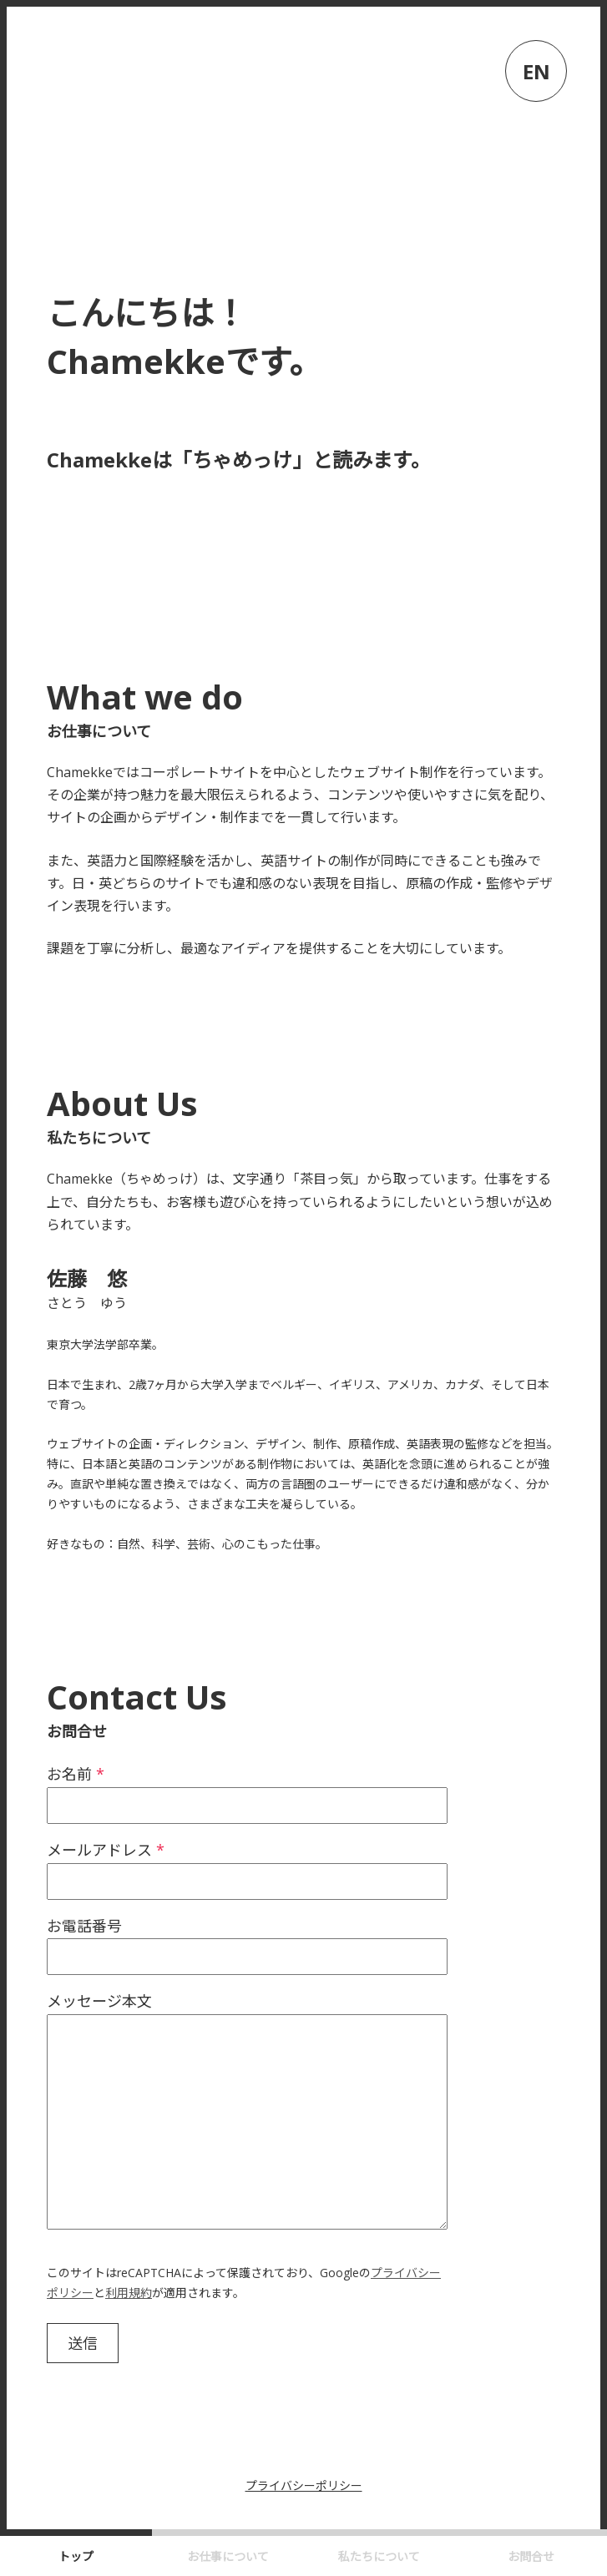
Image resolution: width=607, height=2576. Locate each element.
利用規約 (128, 2293)
